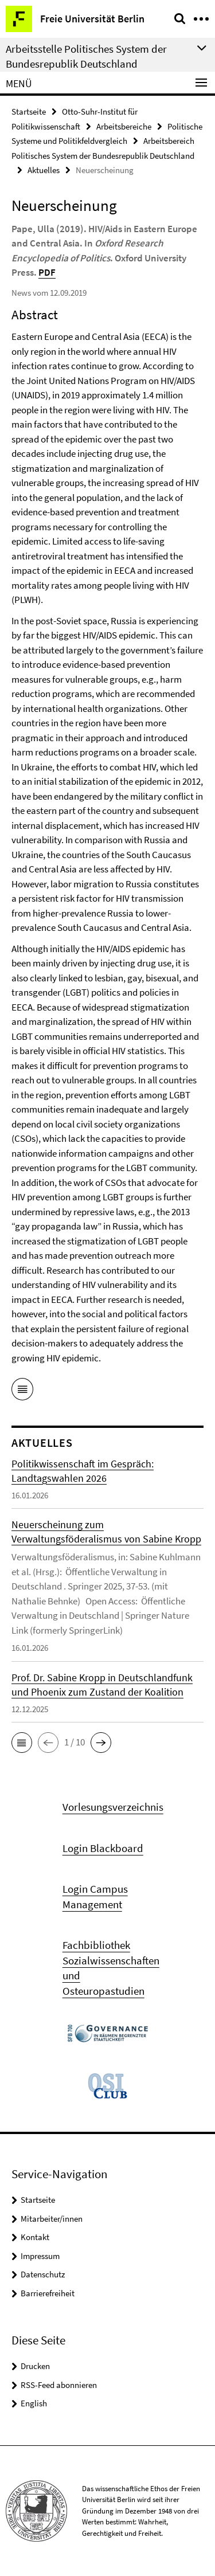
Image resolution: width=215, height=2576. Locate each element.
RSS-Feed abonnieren (59, 2384)
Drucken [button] (35, 2365)
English (34, 2403)
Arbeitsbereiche (123, 126)
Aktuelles (44, 170)
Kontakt (35, 2237)
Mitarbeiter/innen (52, 2218)
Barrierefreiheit (48, 2293)
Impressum (40, 2255)
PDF (47, 272)
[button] (21, 1742)
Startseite (28, 111)
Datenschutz (43, 2274)
